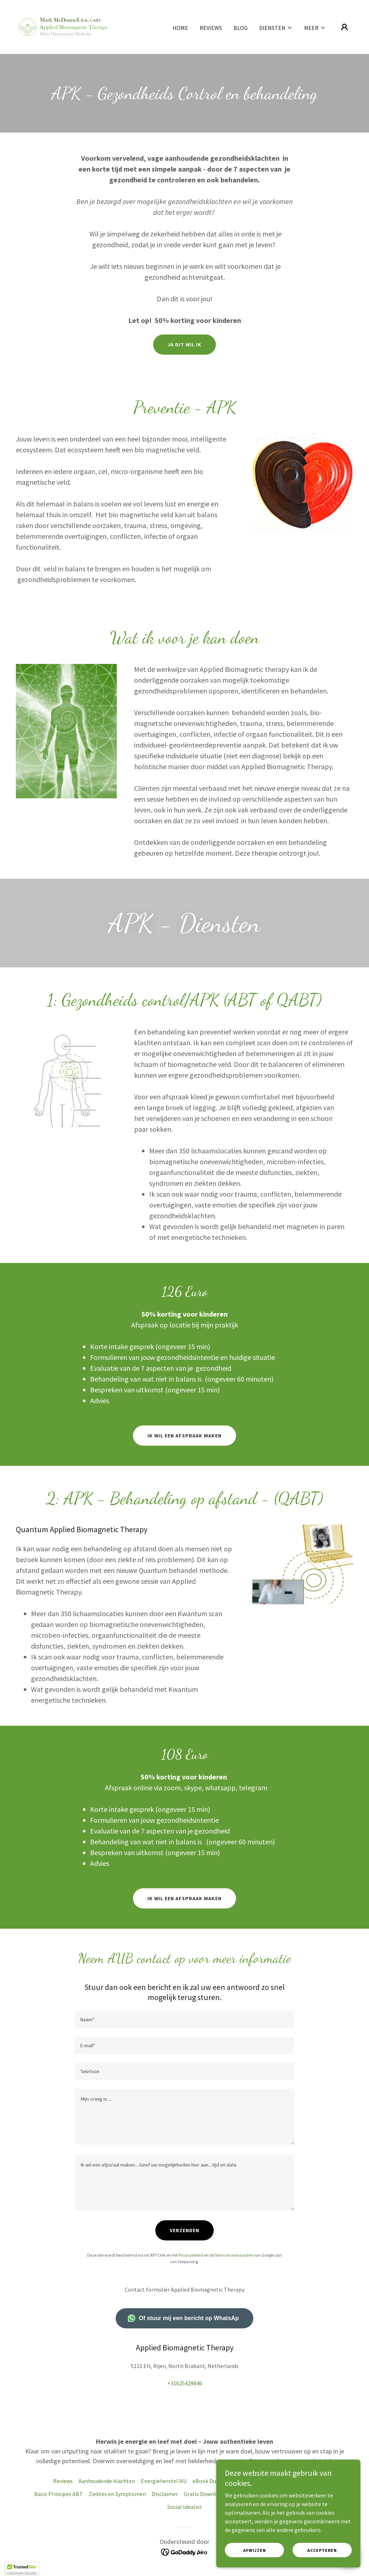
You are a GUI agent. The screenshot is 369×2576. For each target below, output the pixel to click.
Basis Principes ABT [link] (58, 2493)
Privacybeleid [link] (190, 2255)
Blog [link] (241, 27)
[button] (276, 27)
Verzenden (184, 2230)
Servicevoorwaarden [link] (234, 2255)
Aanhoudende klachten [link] (107, 2480)
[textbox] (184, 2019)
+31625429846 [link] (184, 2383)
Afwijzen (254, 2550)
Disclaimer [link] (165, 2493)
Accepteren (322, 2550)
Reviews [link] (211, 27)
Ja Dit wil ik (184, 344)
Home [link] (180, 27)
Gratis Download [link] (204, 2493)
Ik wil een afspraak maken (184, 1435)
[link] (64, 26)
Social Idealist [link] (184, 2506)
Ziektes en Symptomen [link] (117, 2493)
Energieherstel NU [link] (164, 2480)
